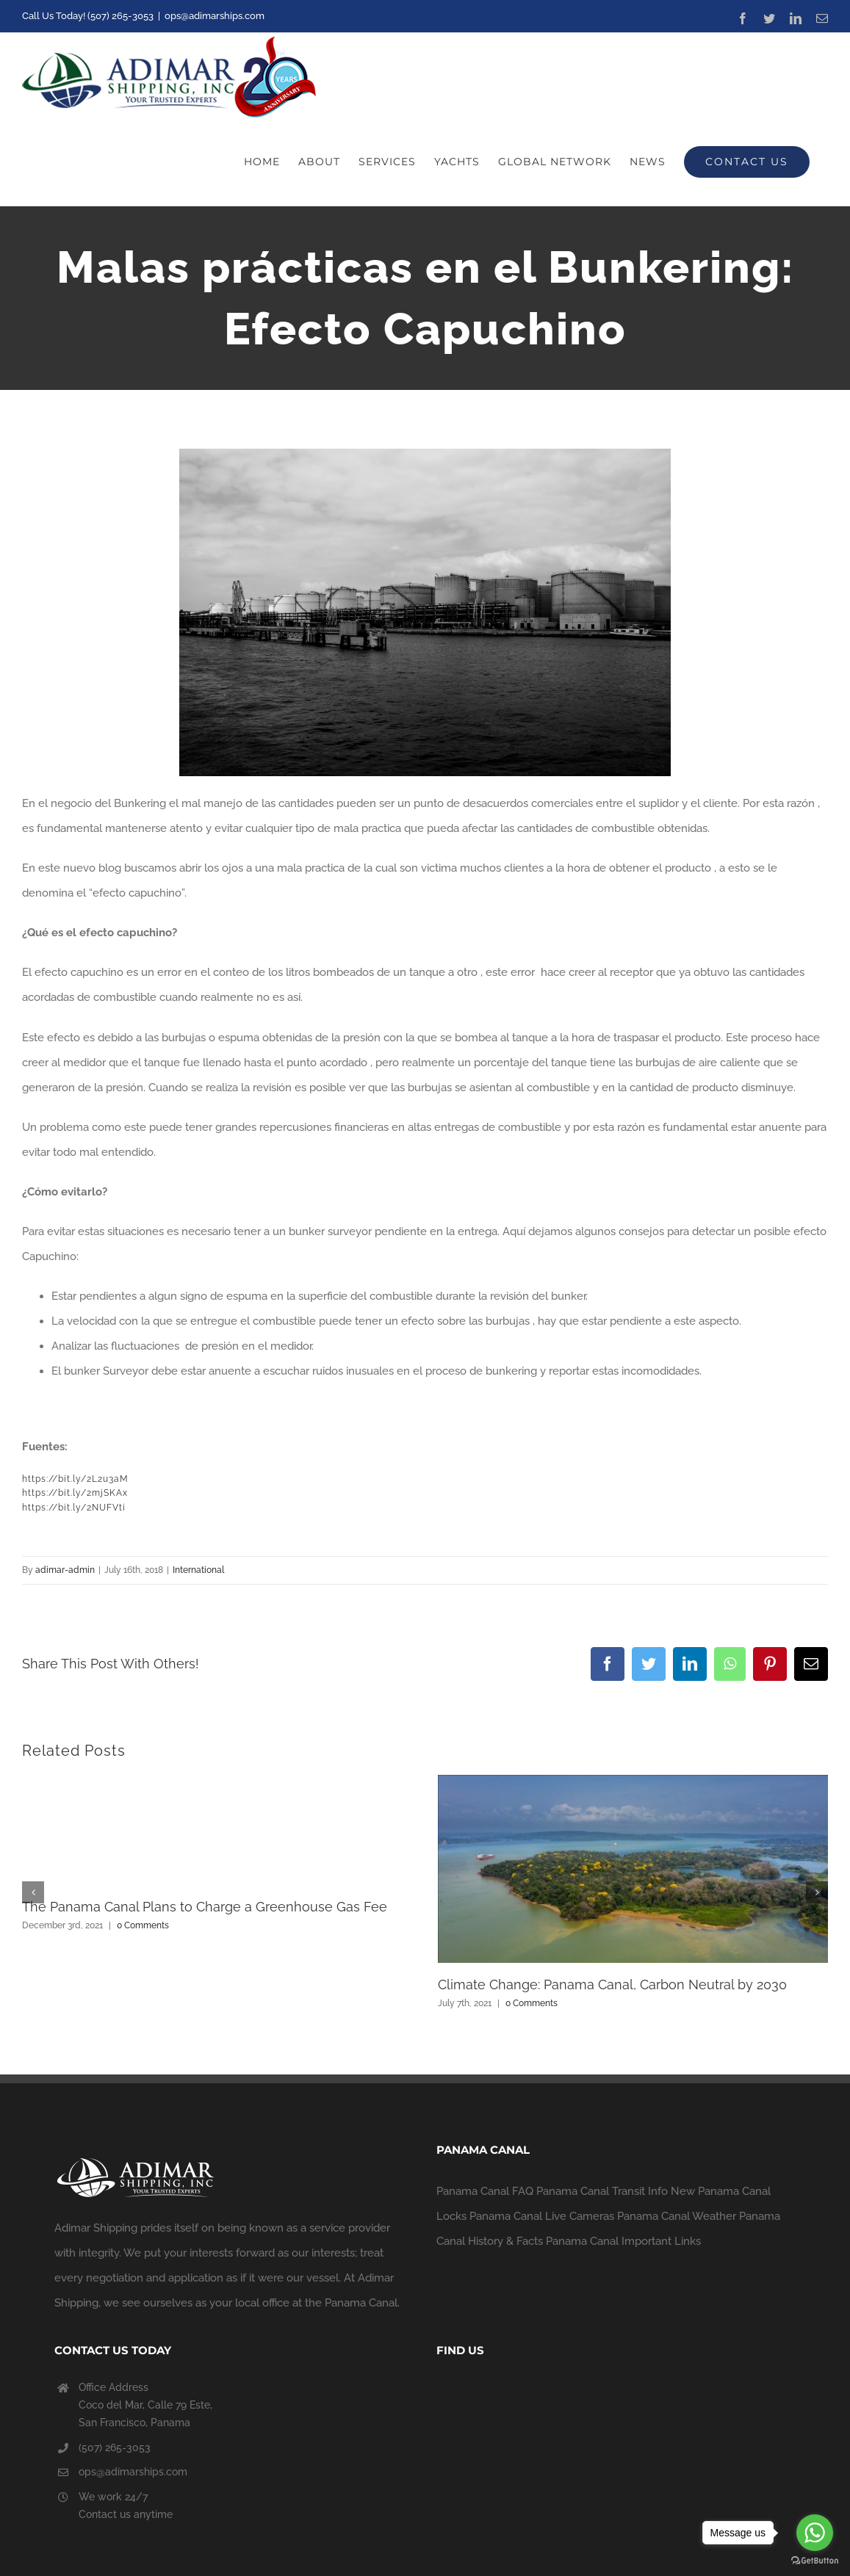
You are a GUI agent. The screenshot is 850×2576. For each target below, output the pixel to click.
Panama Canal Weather (676, 2216)
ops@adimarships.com (214, 15)
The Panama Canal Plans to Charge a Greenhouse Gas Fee (204, 1906)
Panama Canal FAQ (484, 2191)
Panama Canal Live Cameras (541, 2216)
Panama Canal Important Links (623, 2241)
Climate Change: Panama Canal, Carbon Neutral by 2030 (612, 1984)
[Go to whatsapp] (814, 2532)
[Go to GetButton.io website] (814, 2561)
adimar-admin (65, 1570)
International (198, 1570)
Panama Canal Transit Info (602, 2191)
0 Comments (143, 1925)
